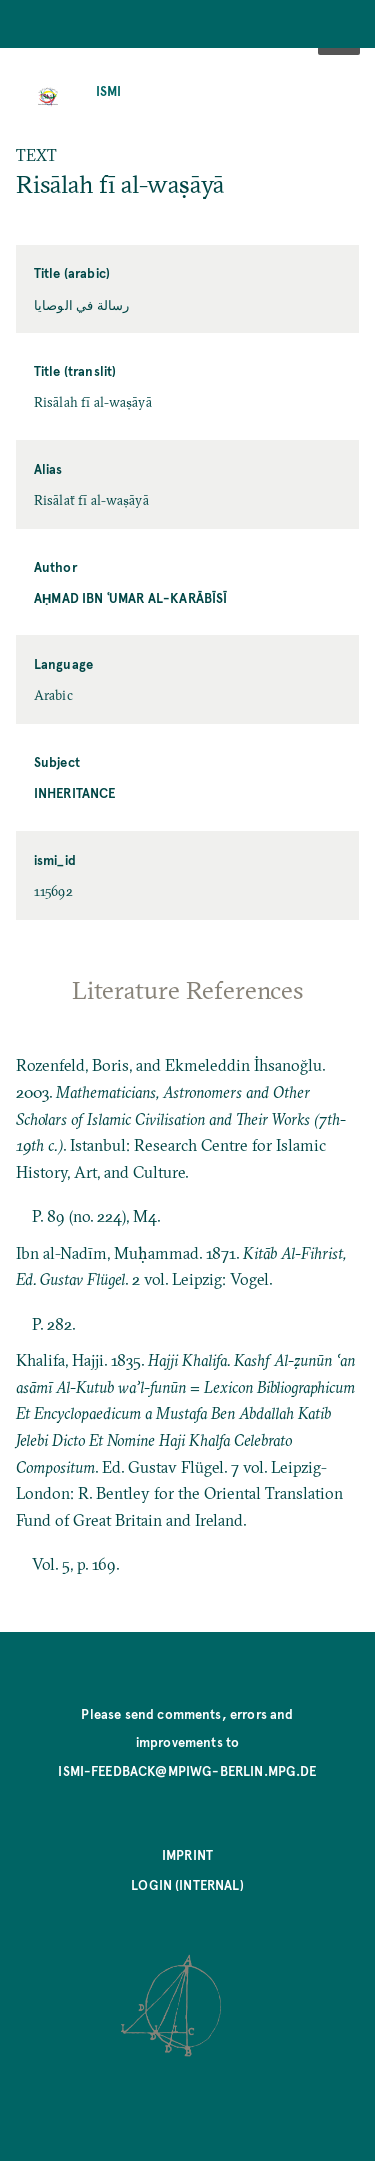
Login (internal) (187, 1884)
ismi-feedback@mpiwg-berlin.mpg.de (187, 1770)
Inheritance (75, 792)
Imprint (187, 1854)
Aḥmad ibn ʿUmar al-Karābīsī (131, 597)
